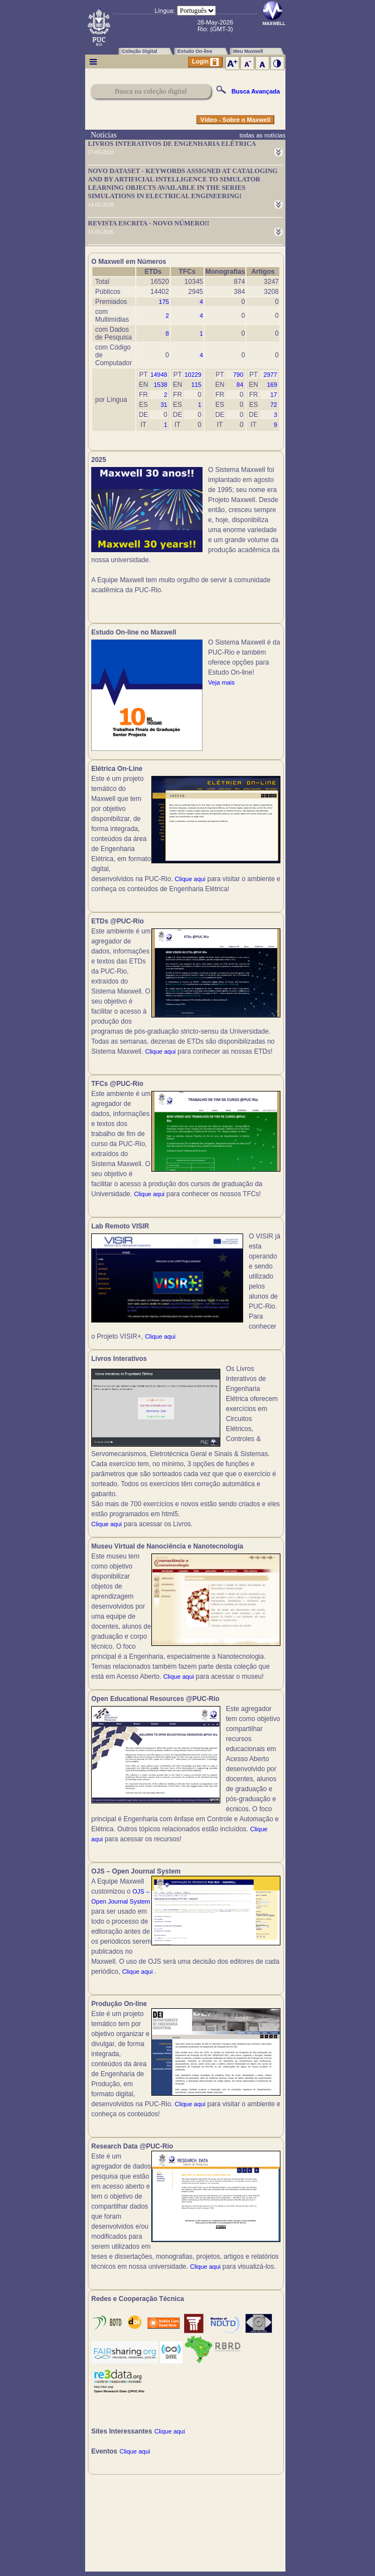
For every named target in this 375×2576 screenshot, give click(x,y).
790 (238, 374)
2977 (270, 374)
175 (164, 301)
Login (205, 62)
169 (272, 384)
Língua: (165, 10)
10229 (192, 374)
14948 (158, 374)
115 (196, 384)
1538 (160, 384)
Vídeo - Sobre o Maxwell (235, 119)
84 (239, 384)
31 (163, 404)
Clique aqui (190, 879)
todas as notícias (262, 135)
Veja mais (221, 682)
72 (273, 404)
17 (273, 394)
